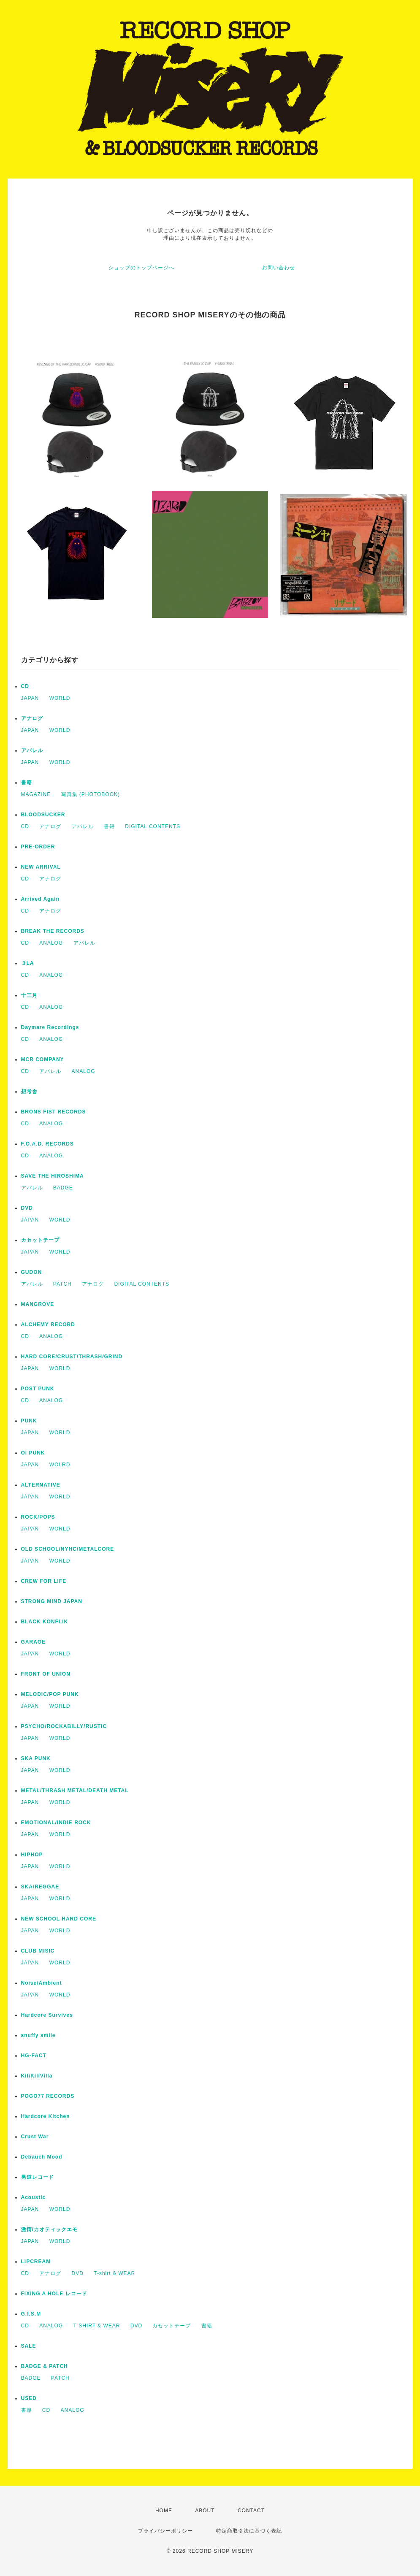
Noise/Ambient (41, 1983)
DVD (27, 1208)
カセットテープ (40, 1240)
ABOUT (204, 2511)
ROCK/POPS (38, 1517)
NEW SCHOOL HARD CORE (58, 1919)
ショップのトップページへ (141, 268)
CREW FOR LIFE (44, 1581)
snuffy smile (38, 2035)
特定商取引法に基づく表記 (249, 2531)
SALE (28, 2346)
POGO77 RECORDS (48, 2096)
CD (25, 686)
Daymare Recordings (50, 1027)
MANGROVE (37, 1304)
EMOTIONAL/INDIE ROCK (56, 1823)
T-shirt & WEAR (114, 2273)
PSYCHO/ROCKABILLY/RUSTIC (64, 1726)
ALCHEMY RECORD (48, 1324)
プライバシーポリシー (165, 2531)
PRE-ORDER (38, 847)
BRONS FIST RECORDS (53, 1112)
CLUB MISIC (38, 1951)
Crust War (35, 2137)
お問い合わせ (278, 268)
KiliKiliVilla (37, 2076)
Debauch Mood (41, 2157)
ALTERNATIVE (40, 1485)
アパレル (32, 750)
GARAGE (33, 1642)
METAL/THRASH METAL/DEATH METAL (75, 1790)
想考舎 (29, 1091)
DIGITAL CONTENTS (152, 826)
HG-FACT (33, 2056)
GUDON (31, 1272)
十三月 (29, 995)
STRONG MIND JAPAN (51, 1601)
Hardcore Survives (47, 2015)
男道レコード (37, 2177)
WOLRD (59, 1465)
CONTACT (251, 2511)
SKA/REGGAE (40, 1887)
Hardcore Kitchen (45, 2116)
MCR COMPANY (42, 1059)
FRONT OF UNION (45, 1674)
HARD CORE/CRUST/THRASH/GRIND (72, 1357)
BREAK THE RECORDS (52, 931)
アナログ (32, 718)
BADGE (63, 1188)
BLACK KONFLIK (44, 1622)
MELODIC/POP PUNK (50, 1694)
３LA (27, 963)
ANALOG (51, 943)
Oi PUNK (33, 1453)
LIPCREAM (36, 2261)
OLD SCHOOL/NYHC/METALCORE (67, 1549)
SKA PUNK (36, 1758)
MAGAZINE (36, 794)
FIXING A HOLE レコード (54, 2294)
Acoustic (33, 2197)
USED (29, 2398)
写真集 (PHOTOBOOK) (90, 794)
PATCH (62, 1284)
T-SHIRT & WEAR (96, 2326)
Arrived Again (40, 899)
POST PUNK (37, 1389)
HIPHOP (32, 1855)
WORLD (59, 698)
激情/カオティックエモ (49, 2229)
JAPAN (30, 698)
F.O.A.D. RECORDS (47, 1144)
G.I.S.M (31, 2314)
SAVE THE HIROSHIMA (52, 1176)
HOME (163, 2511)
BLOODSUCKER (43, 815)
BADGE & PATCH (44, 2366)
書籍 (26, 783)
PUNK (29, 1421)
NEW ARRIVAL (41, 867)
